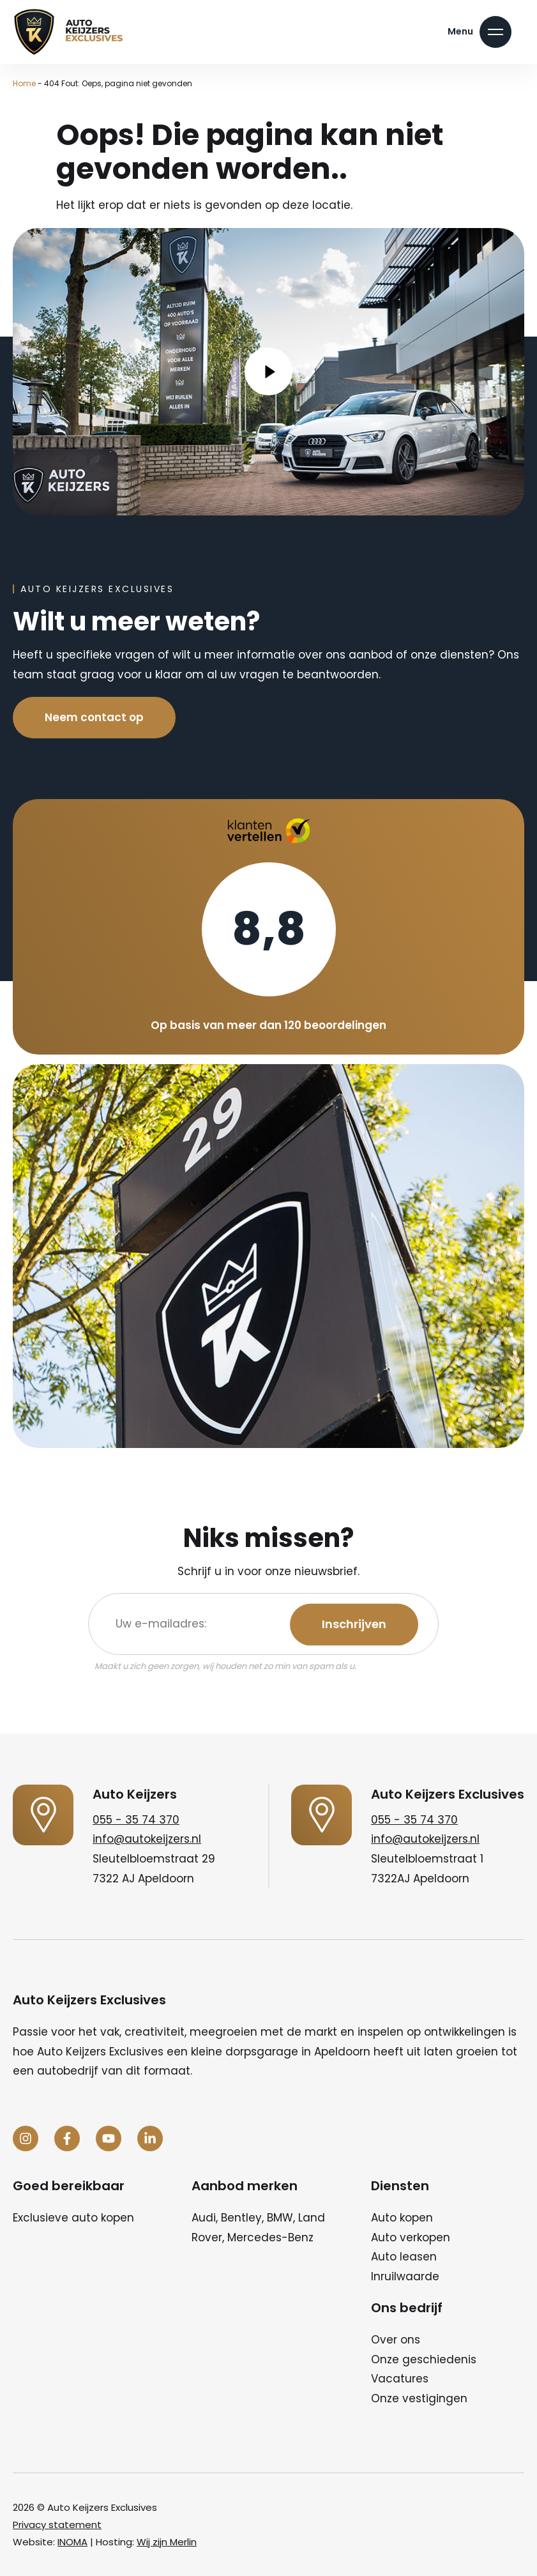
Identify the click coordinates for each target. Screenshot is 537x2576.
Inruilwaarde (405, 2276)
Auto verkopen (410, 2237)
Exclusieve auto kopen (73, 2217)
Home (24, 83)
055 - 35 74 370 (136, 1819)
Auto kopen (402, 2217)
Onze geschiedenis (423, 2359)
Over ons (395, 2339)
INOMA (72, 2542)
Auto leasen (404, 2256)
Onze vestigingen (419, 2398)
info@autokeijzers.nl (147, 1839)
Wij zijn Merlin (167, 2542)
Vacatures (399, 2378)
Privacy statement (57, 2524)
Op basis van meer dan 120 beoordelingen (268, 1025)
